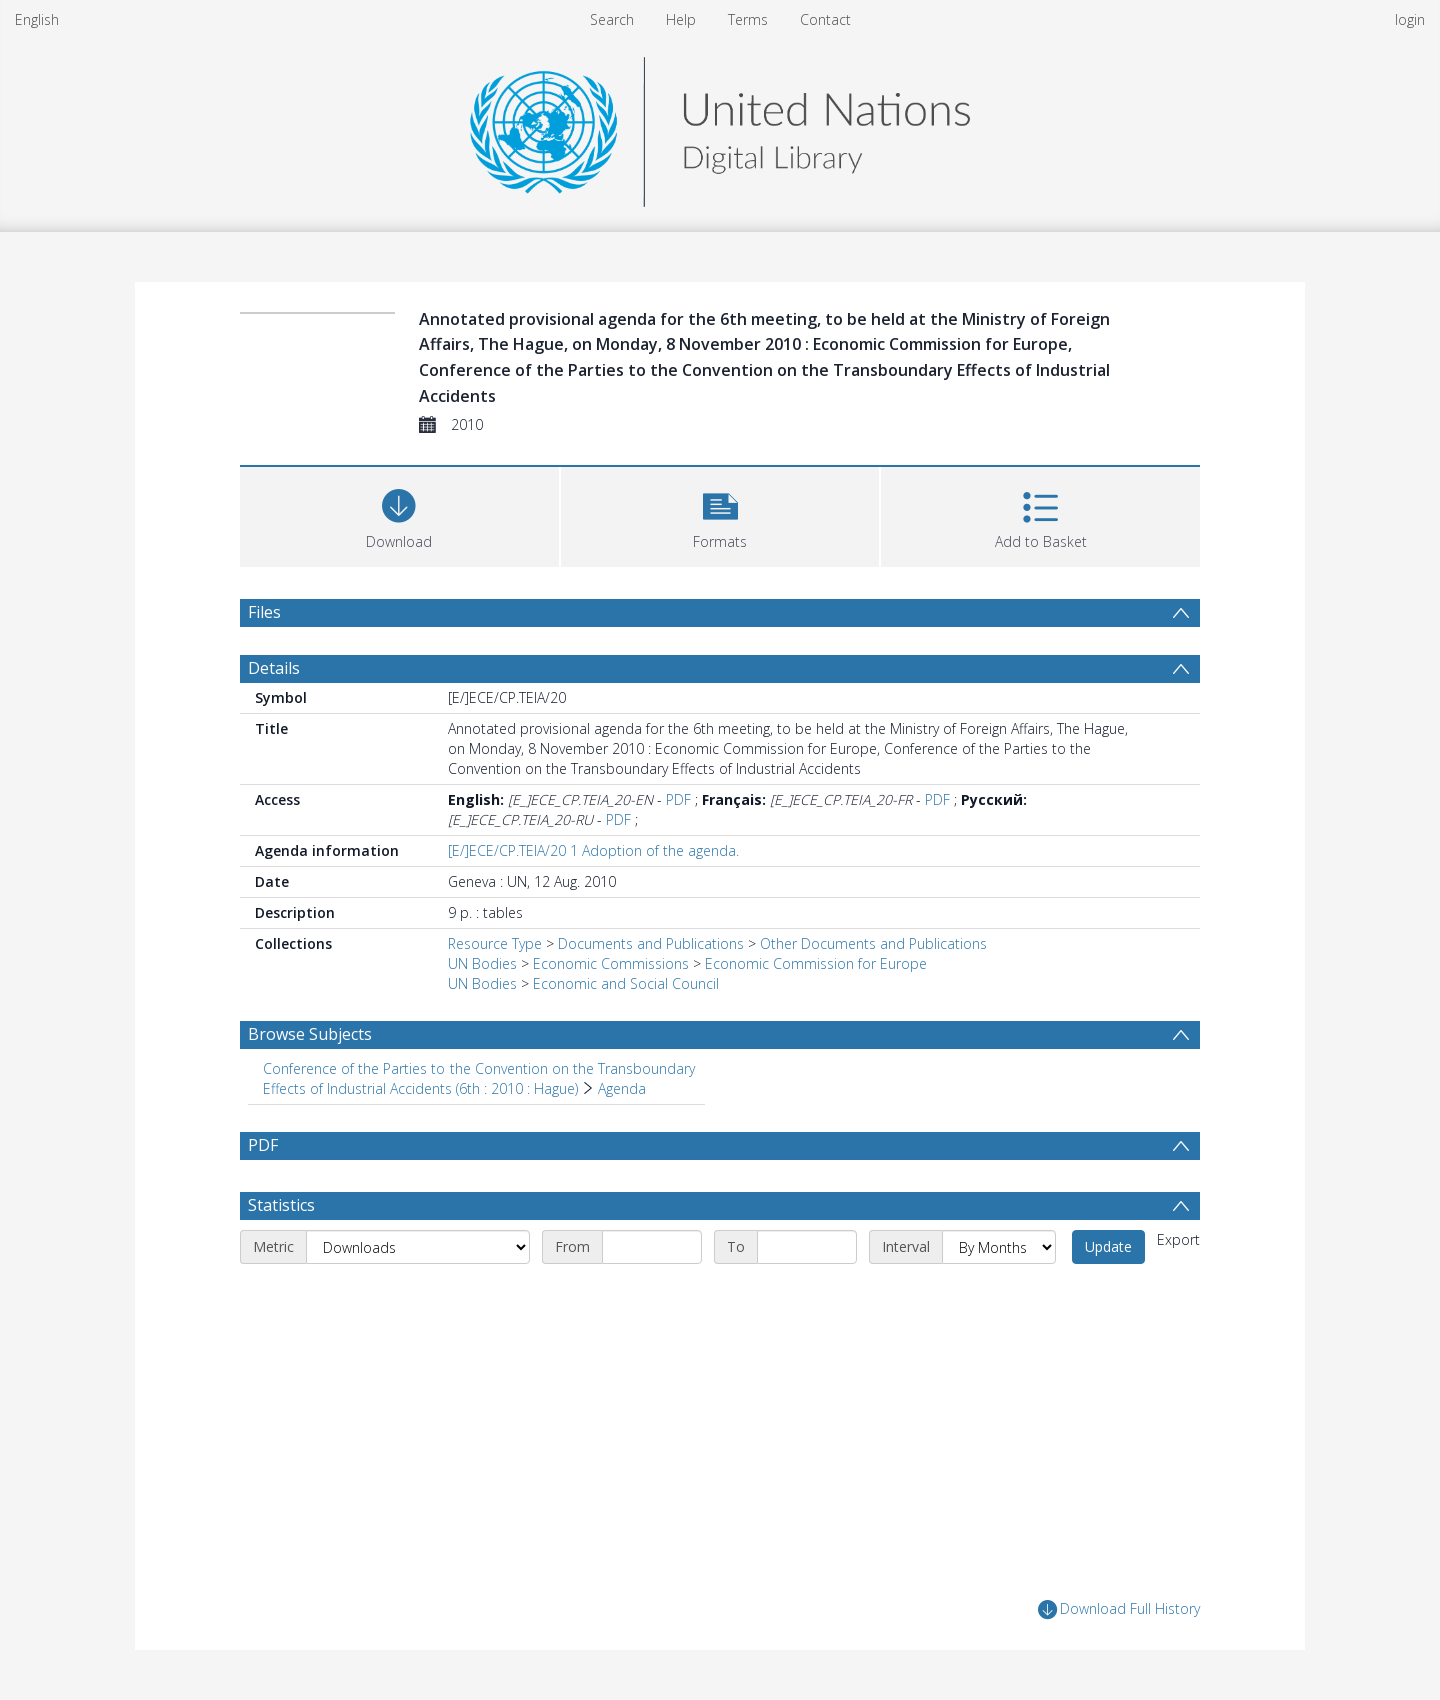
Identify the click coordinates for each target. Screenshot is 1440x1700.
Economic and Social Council (626, 983)
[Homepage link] (720, 126)
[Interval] (999, 1247)
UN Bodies (482, 963)
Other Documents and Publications (873, 943)
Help (681, 19)
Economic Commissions (611, 963)
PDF (678, 799)
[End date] (807, 1247)
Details (274, 668)
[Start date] (652, 1247)
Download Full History (1119, 1609)
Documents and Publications (651, 943)
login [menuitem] (1410, 19)
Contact (825, 19)
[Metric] (418, 1247)
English (37, 19)
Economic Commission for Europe (816, 963)
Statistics (281, 1205)
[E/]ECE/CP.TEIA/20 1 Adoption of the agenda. (593, 850)
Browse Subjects (310, 1034)
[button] (720, 514)
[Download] (399, 514)
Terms (748, 19)
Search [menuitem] (612, 19)
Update (1108, 1246)
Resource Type (495, 943)
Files (264, 612)
